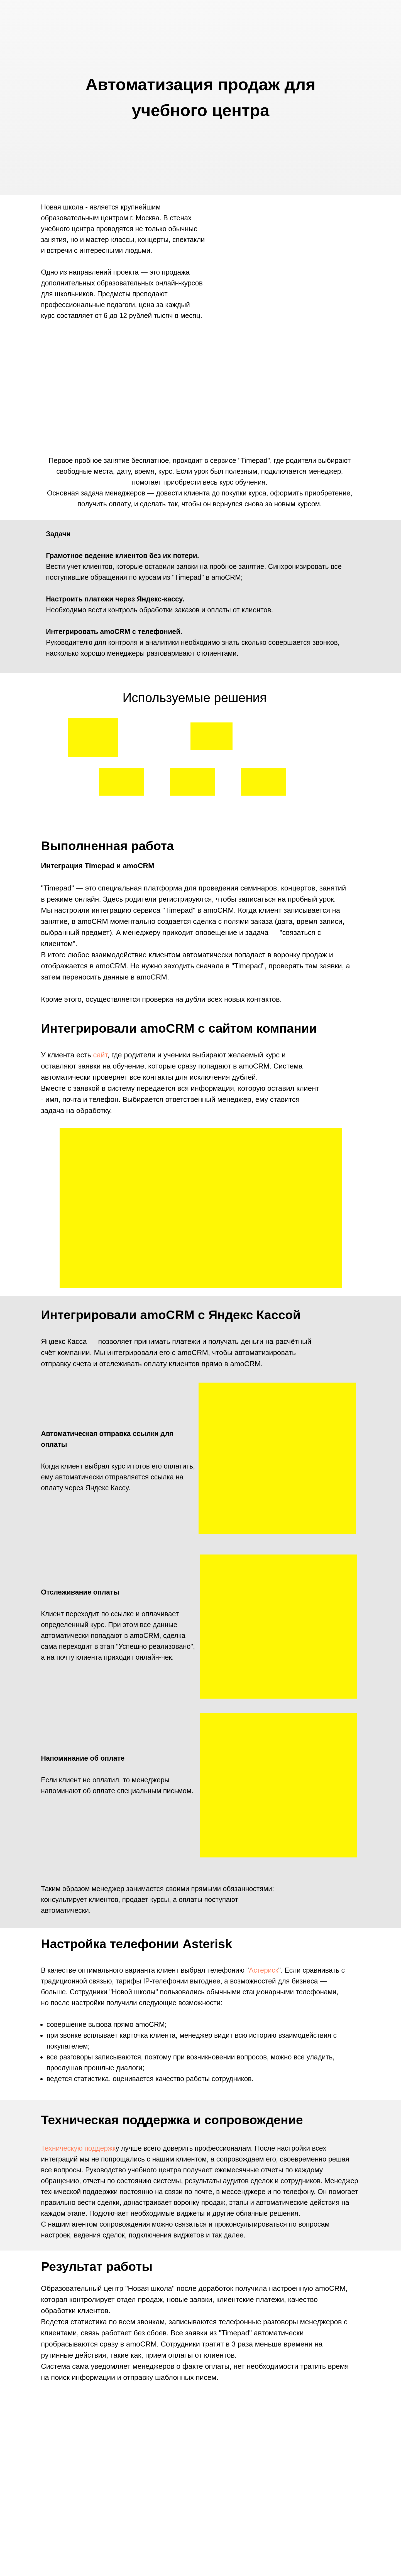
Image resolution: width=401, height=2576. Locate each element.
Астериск (263, 1970)
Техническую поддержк (78, 2148)
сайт (100, 1055)
